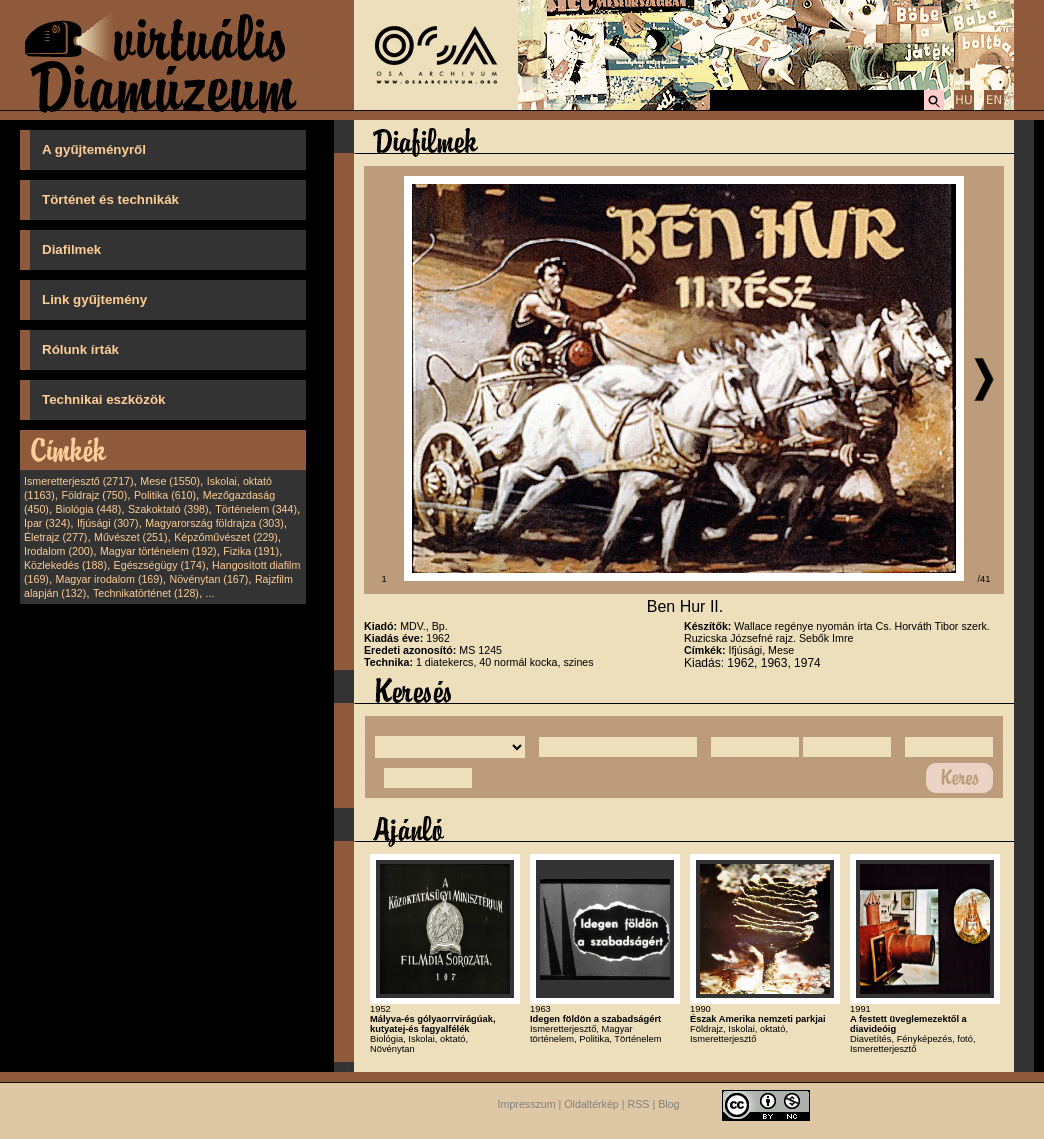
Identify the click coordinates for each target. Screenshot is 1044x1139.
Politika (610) (165, 495)
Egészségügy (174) (160, 565)
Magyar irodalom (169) (109, 579)
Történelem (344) (256, 509)
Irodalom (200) (58, 551)
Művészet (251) (130, 537)
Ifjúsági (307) (108, 523)
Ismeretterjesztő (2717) (79, 481)
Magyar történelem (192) (158, 551)
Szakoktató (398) (168, 509)
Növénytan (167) (208, 579)
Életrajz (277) (55, 537)
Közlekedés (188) (65, 565)
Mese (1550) (170, 481)
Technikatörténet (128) (146, 593)
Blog (668, 1105)
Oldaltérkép (591, 1105)
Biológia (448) (89, 509)
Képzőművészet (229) (226, 537)
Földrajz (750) (94, 495)
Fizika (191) (251, 551)
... (210, 593)
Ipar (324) (47, 523)
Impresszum (527, 1105)
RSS (639, 1105)
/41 (984, 579)
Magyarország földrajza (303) (214, 523)
